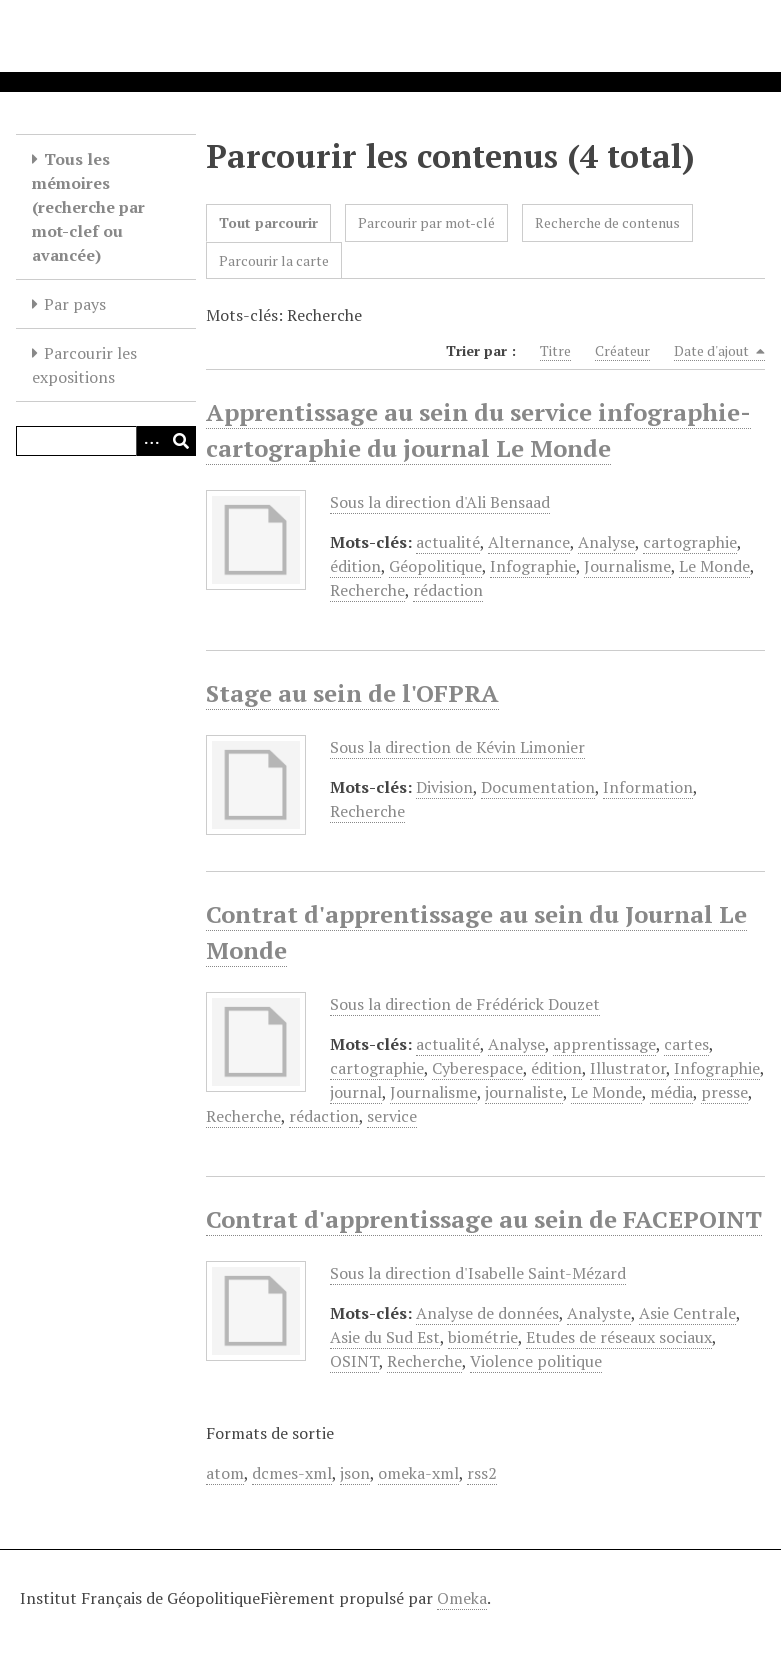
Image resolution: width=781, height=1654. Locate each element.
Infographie (533, 566)
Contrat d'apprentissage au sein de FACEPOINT (484, 1219)
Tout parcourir (268, 222)
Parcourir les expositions (84, 365)
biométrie (483, 1337)
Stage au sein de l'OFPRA (352, 693)
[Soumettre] (181, 441)
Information (648, 787)
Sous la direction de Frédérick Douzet (465, 1004)
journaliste (524, 1092)
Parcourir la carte (274, 260)
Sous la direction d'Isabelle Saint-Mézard (478, 1273)
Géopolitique (435, 566)
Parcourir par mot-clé (426, 222)
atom (225, 1473)
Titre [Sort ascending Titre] (555, 350)
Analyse (606, 542)
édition (355, 566)
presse (724, 1092)
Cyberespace (477, 1068)
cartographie (690, 542)
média (671, 1092)
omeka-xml (418, 1473)
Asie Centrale (687, 1313)
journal (356, 1092)
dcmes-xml (292, 1473)
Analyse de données (487, 1313)
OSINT (354, 1361)
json (355, 1473)
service (392, 1116)
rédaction (448, 590)
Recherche (367, 590)
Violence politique (536, 1361)
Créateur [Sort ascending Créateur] (622, 350)
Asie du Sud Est (385, 1337)
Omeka (462, 1598)
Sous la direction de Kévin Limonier (457, 747)
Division (444, 787)
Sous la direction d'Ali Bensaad (440, 502)
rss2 (482, 1473)
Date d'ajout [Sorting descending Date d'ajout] (719, 351)
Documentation (538, 787)
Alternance (529, 542)
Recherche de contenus (607, 222)
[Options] (151, 441)
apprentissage (604, 1044)
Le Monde (714, 566)
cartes (686, 1044)
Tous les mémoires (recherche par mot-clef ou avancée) (88, 207)
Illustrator (628, 1068)
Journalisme (627, 566)
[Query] (106, 441)
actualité (448, 542)
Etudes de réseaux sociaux (619, 1337)
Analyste (599, 1313)
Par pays (75, 304)
